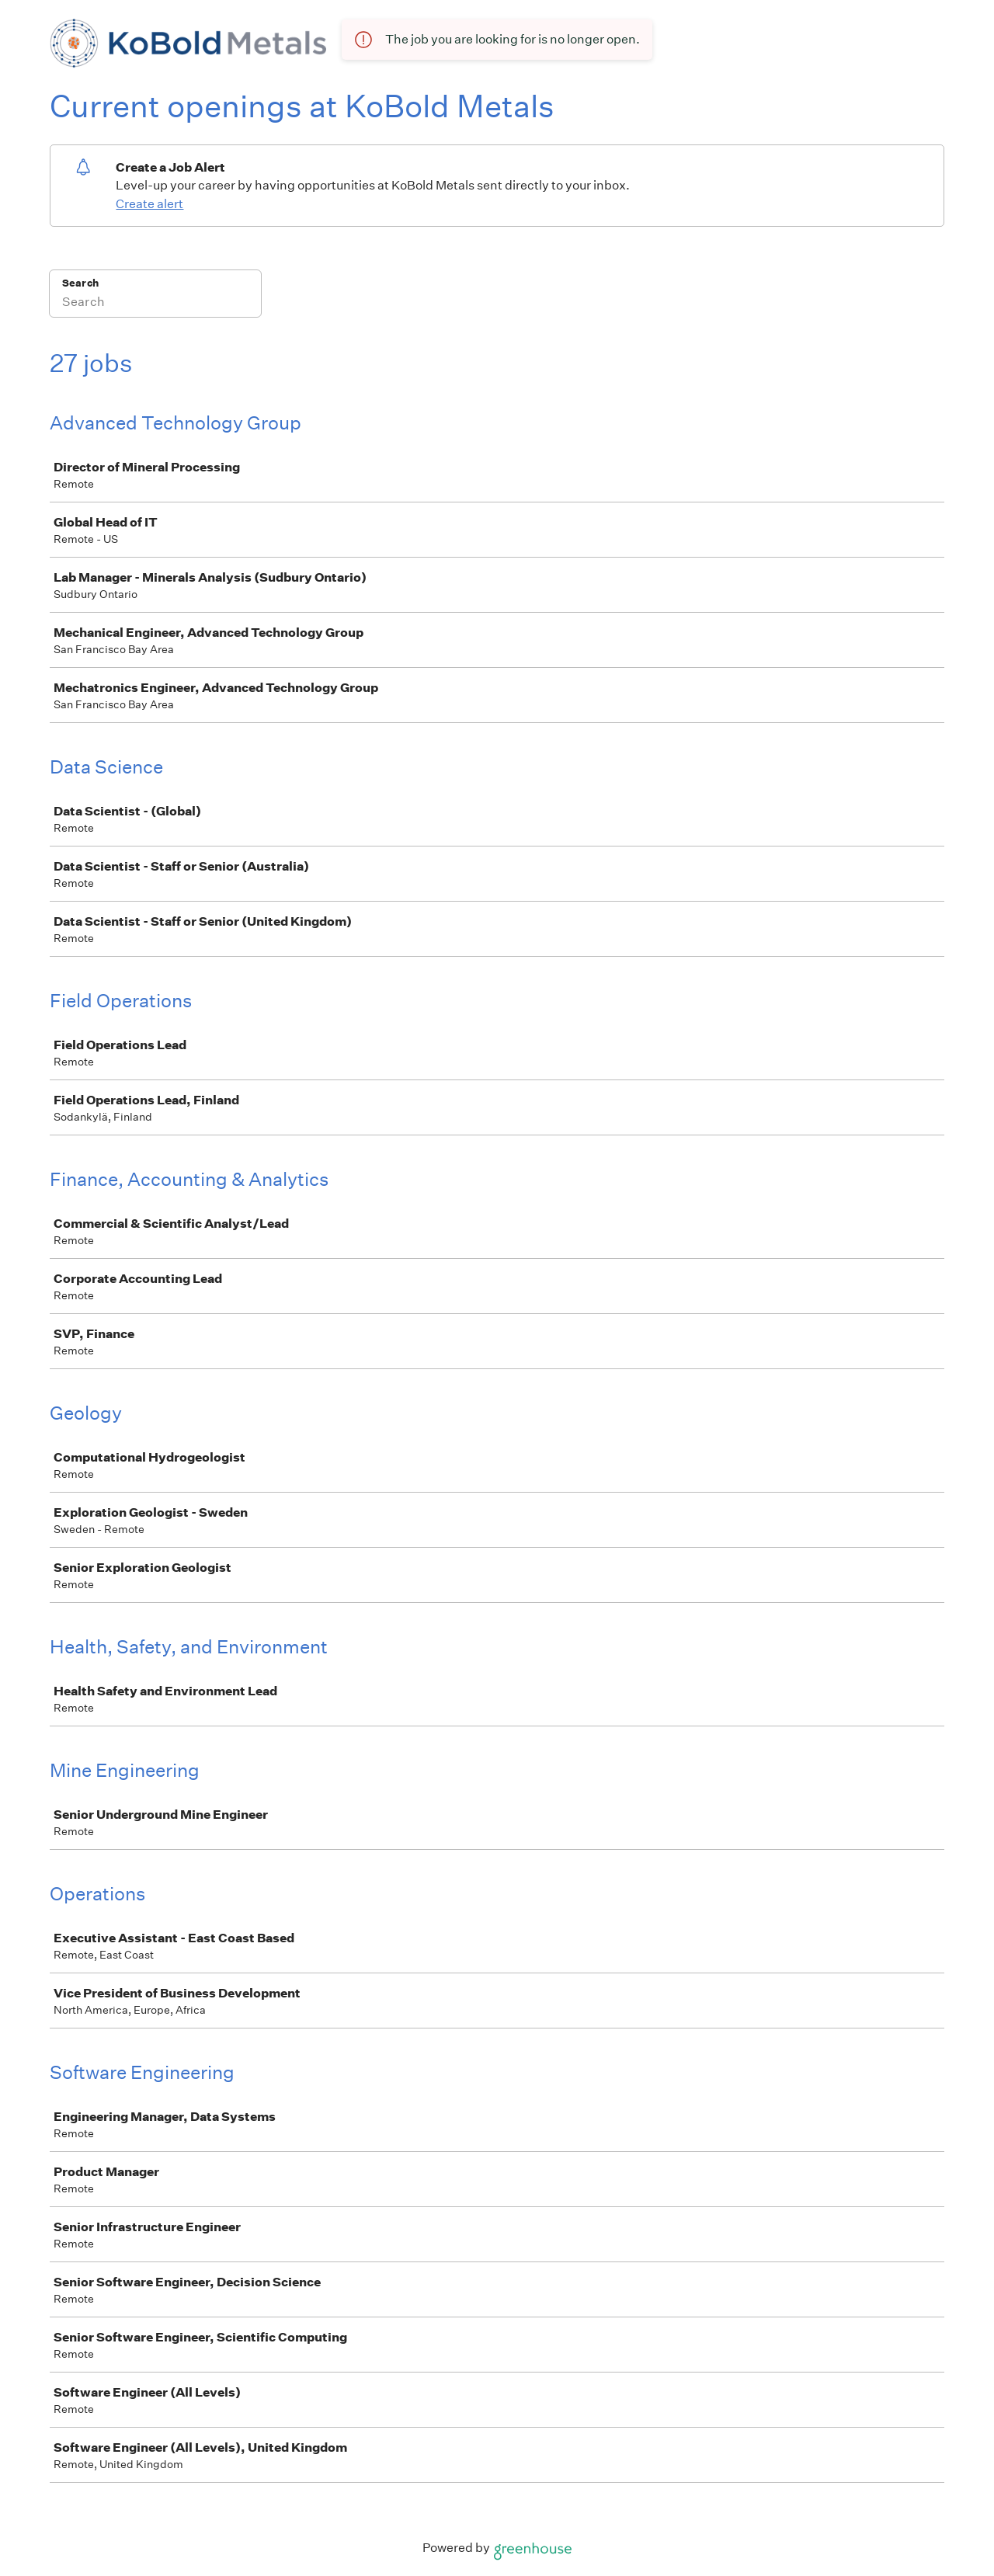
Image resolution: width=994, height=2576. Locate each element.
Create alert (149, 203)
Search (80, 283)
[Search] (155, 303)
